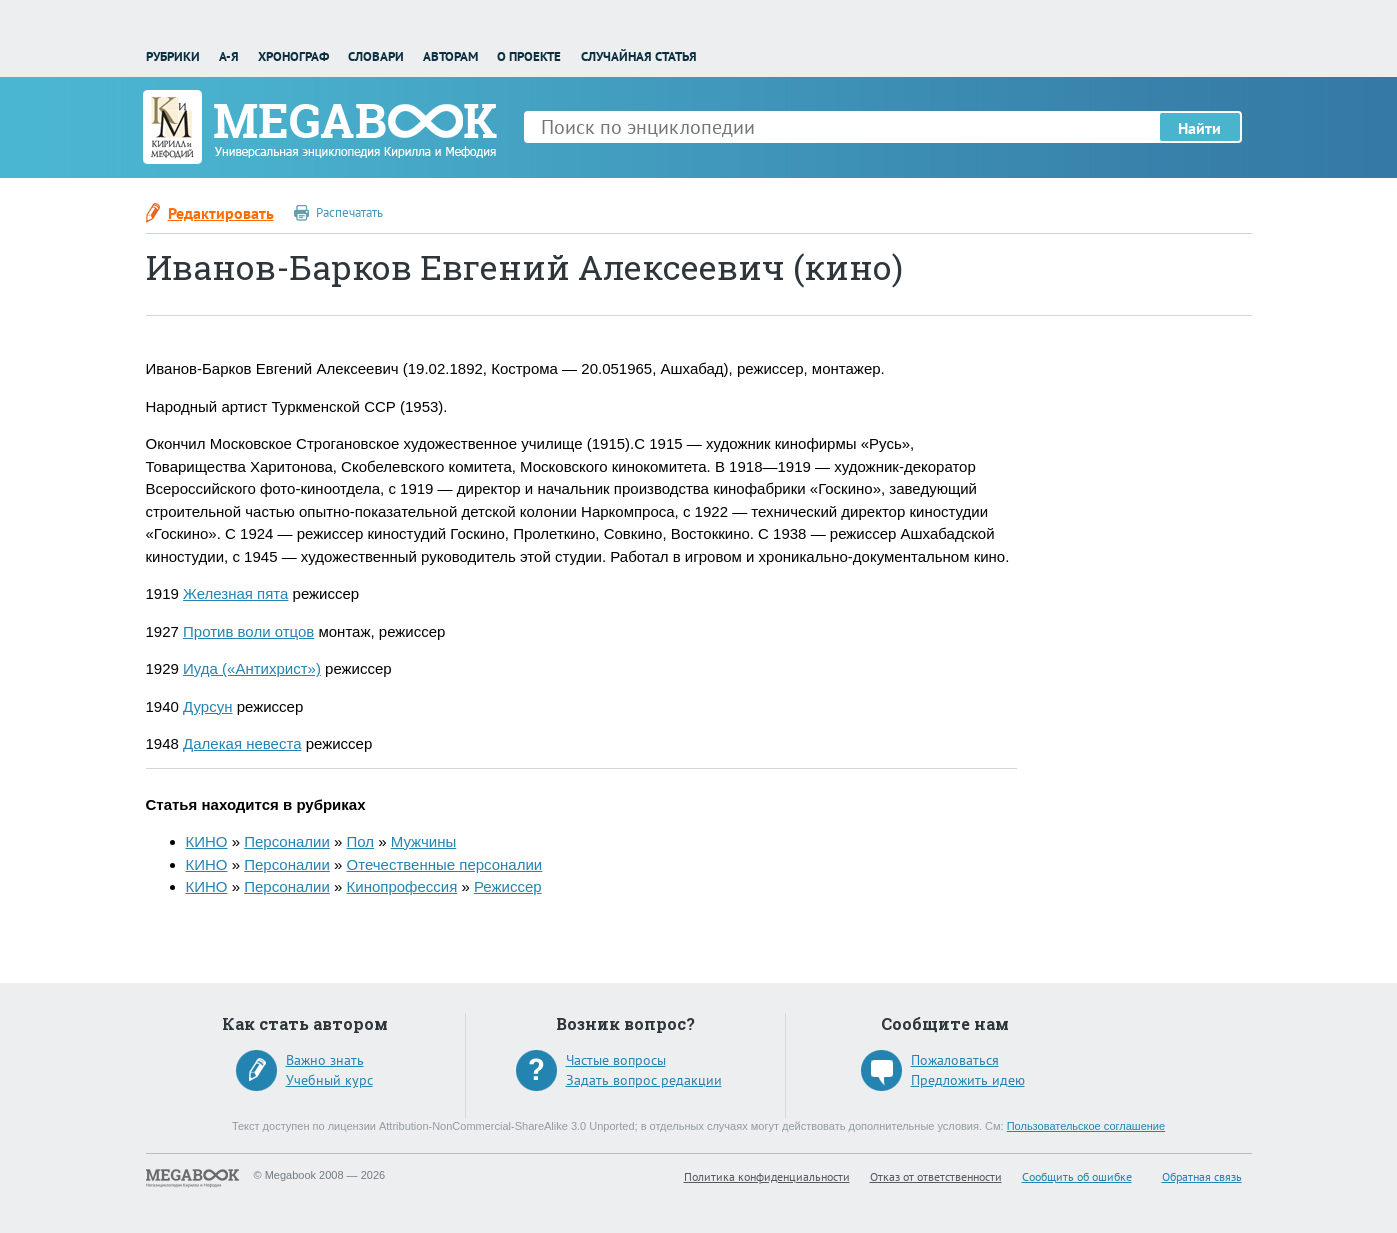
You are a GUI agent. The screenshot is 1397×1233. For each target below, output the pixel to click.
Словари (376, 56)
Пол (361, 841)
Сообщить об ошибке (1077, 1176)
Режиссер (508, 886)
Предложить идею (968, 1080)
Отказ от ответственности (936, 1176)
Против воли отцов (248, 631)
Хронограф (293, 56)
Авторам (450, 56)
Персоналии (287, 841)
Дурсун (207, 706)
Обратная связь (1202, 1176)
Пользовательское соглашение (1086, 1126)
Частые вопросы (616, 1060)
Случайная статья (639, 56)
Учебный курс (329, 1080)
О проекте (529, 56)
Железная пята (235, 593)
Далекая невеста (242, 743)
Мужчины (423, 841)
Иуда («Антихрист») (252, 668)
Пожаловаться (955, 1060)
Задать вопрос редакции (644, 1080)
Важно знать (325, 1060)
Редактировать (221, 213)
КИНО (207, 841)
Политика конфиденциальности (767, 1176)
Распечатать (349, 212)
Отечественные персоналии (445, 864)
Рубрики (173, 56)
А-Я (229, 56)
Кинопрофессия (402, 886)
